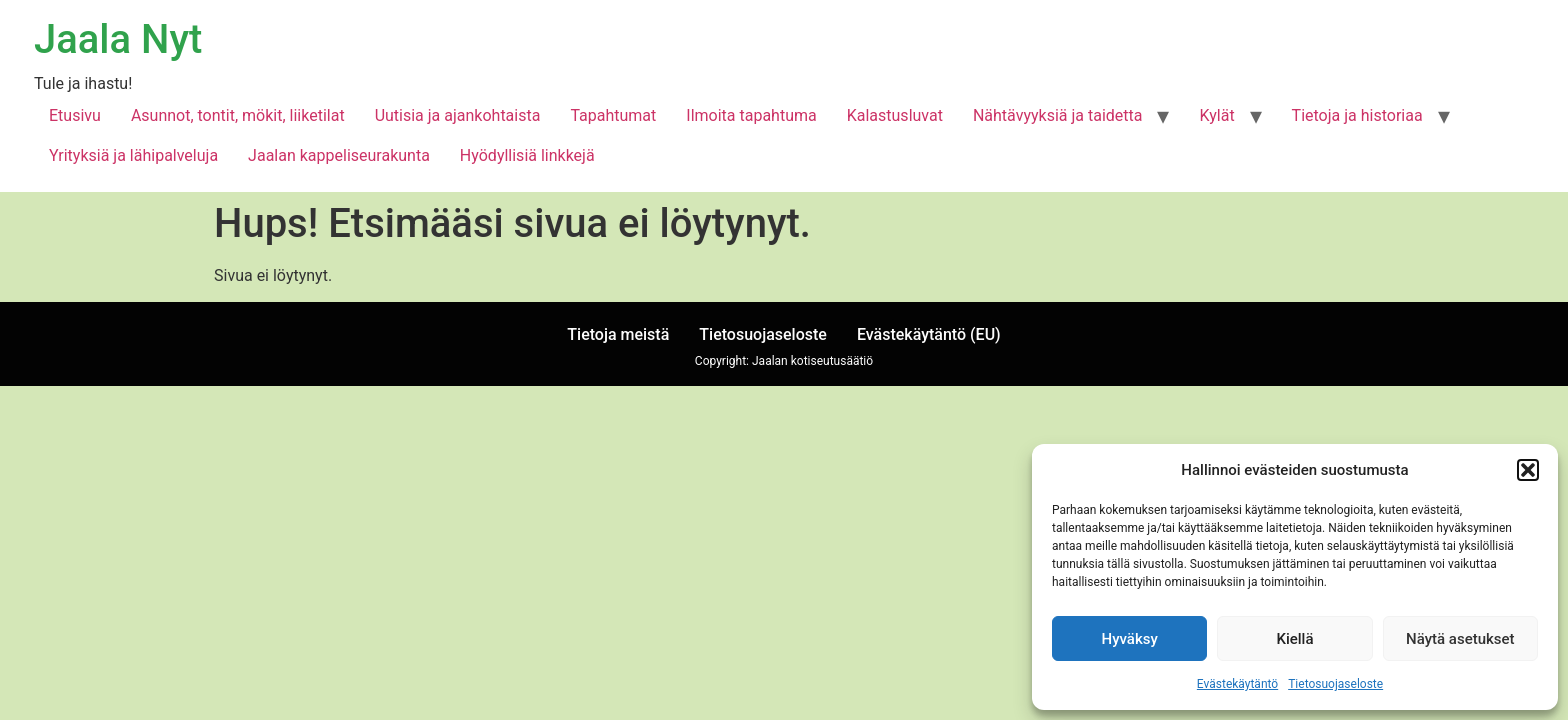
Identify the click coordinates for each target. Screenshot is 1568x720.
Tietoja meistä (618, 334)
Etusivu (75, 115)
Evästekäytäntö (1237, 684)
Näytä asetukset (1460, 639)
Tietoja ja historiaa (1357, 115)
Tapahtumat (613, 115)
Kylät (1216, 115)
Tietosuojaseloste (1335, 684)
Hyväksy (1130, 639)
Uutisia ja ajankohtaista (458, 115)
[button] (1528, 470)
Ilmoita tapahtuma (751, 115)
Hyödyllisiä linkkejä (527, 155)
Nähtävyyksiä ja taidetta (1058, 115)
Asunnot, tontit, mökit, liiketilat (238, 115)
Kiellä (1294, 639)
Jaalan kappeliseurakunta (339, 155)
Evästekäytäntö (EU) (929, 334)
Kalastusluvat (895, 115)
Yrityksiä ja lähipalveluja (133, 155)
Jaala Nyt (118, 39)
